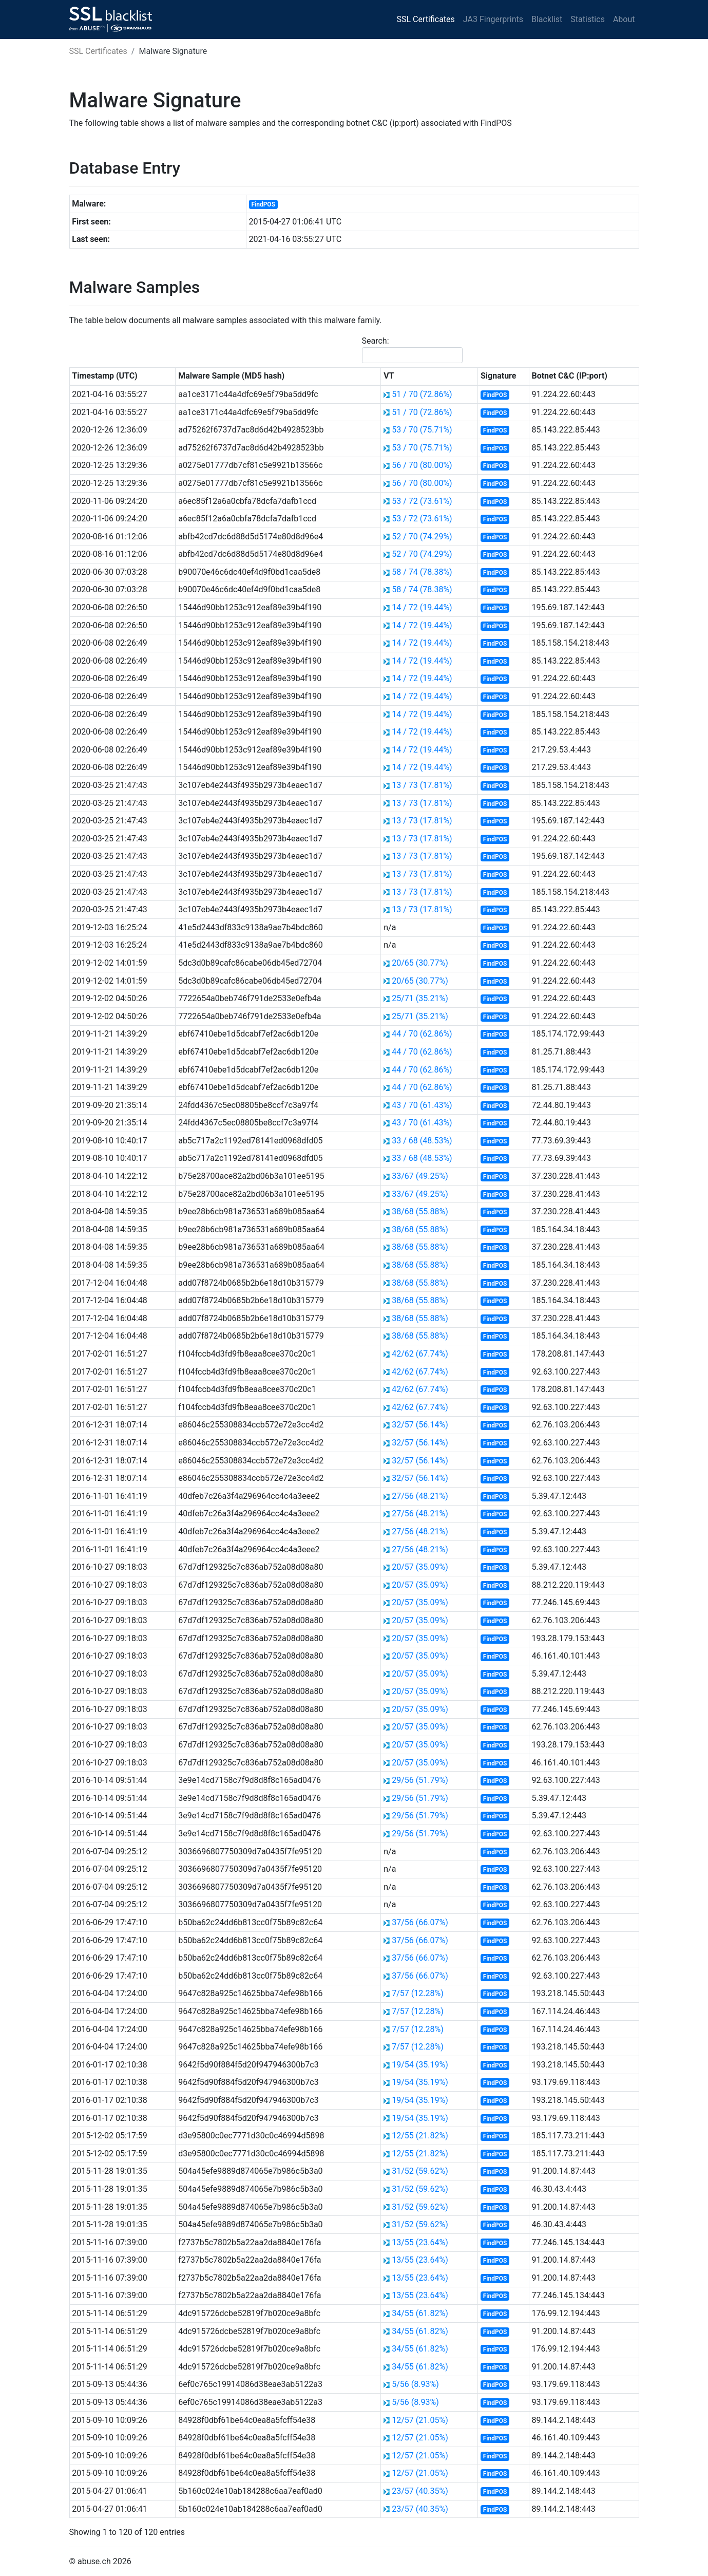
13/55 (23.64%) (420, 2242)
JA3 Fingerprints (493, 19)
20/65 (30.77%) (420, 963)
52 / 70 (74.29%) (422, 536)
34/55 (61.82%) (420, 2313)
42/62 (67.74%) (420, 1354)
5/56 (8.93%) (415, 2384)
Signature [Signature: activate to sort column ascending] (498, 376)
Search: (412, 349)
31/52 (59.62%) (420, 2171)
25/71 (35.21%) (420, 998)
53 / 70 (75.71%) (422, 430)
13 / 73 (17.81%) (422, 785)
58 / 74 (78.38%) (422, 572)
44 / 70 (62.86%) (422, 1034)
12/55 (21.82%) (420, 2135)
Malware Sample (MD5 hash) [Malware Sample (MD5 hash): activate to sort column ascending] (231, 376)
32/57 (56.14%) (420, 1425)
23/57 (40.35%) (420, 2491)
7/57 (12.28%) (418, 1993)
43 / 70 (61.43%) (422, 1105)
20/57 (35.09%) (420, 1567)
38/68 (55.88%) (420, 1211)
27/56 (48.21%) (420, 1496)
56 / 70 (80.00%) (422, 465)
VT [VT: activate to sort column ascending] (389, 376)
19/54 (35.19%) (420, 2065)
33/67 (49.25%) (420, 1176)
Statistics (587, 19)
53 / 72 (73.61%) (422, 501)
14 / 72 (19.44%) (422, 607)
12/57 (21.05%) (420, 2420)
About (624, 19)
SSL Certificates (426, 19)
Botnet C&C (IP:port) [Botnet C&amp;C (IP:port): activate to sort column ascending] (569, 376)
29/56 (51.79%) (420, 1780)
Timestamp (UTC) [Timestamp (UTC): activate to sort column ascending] (104, 376)
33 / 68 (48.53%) (422, 1140)
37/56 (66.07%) (420, 1922)
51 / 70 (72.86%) (422, 394)
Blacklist (546, 19)
